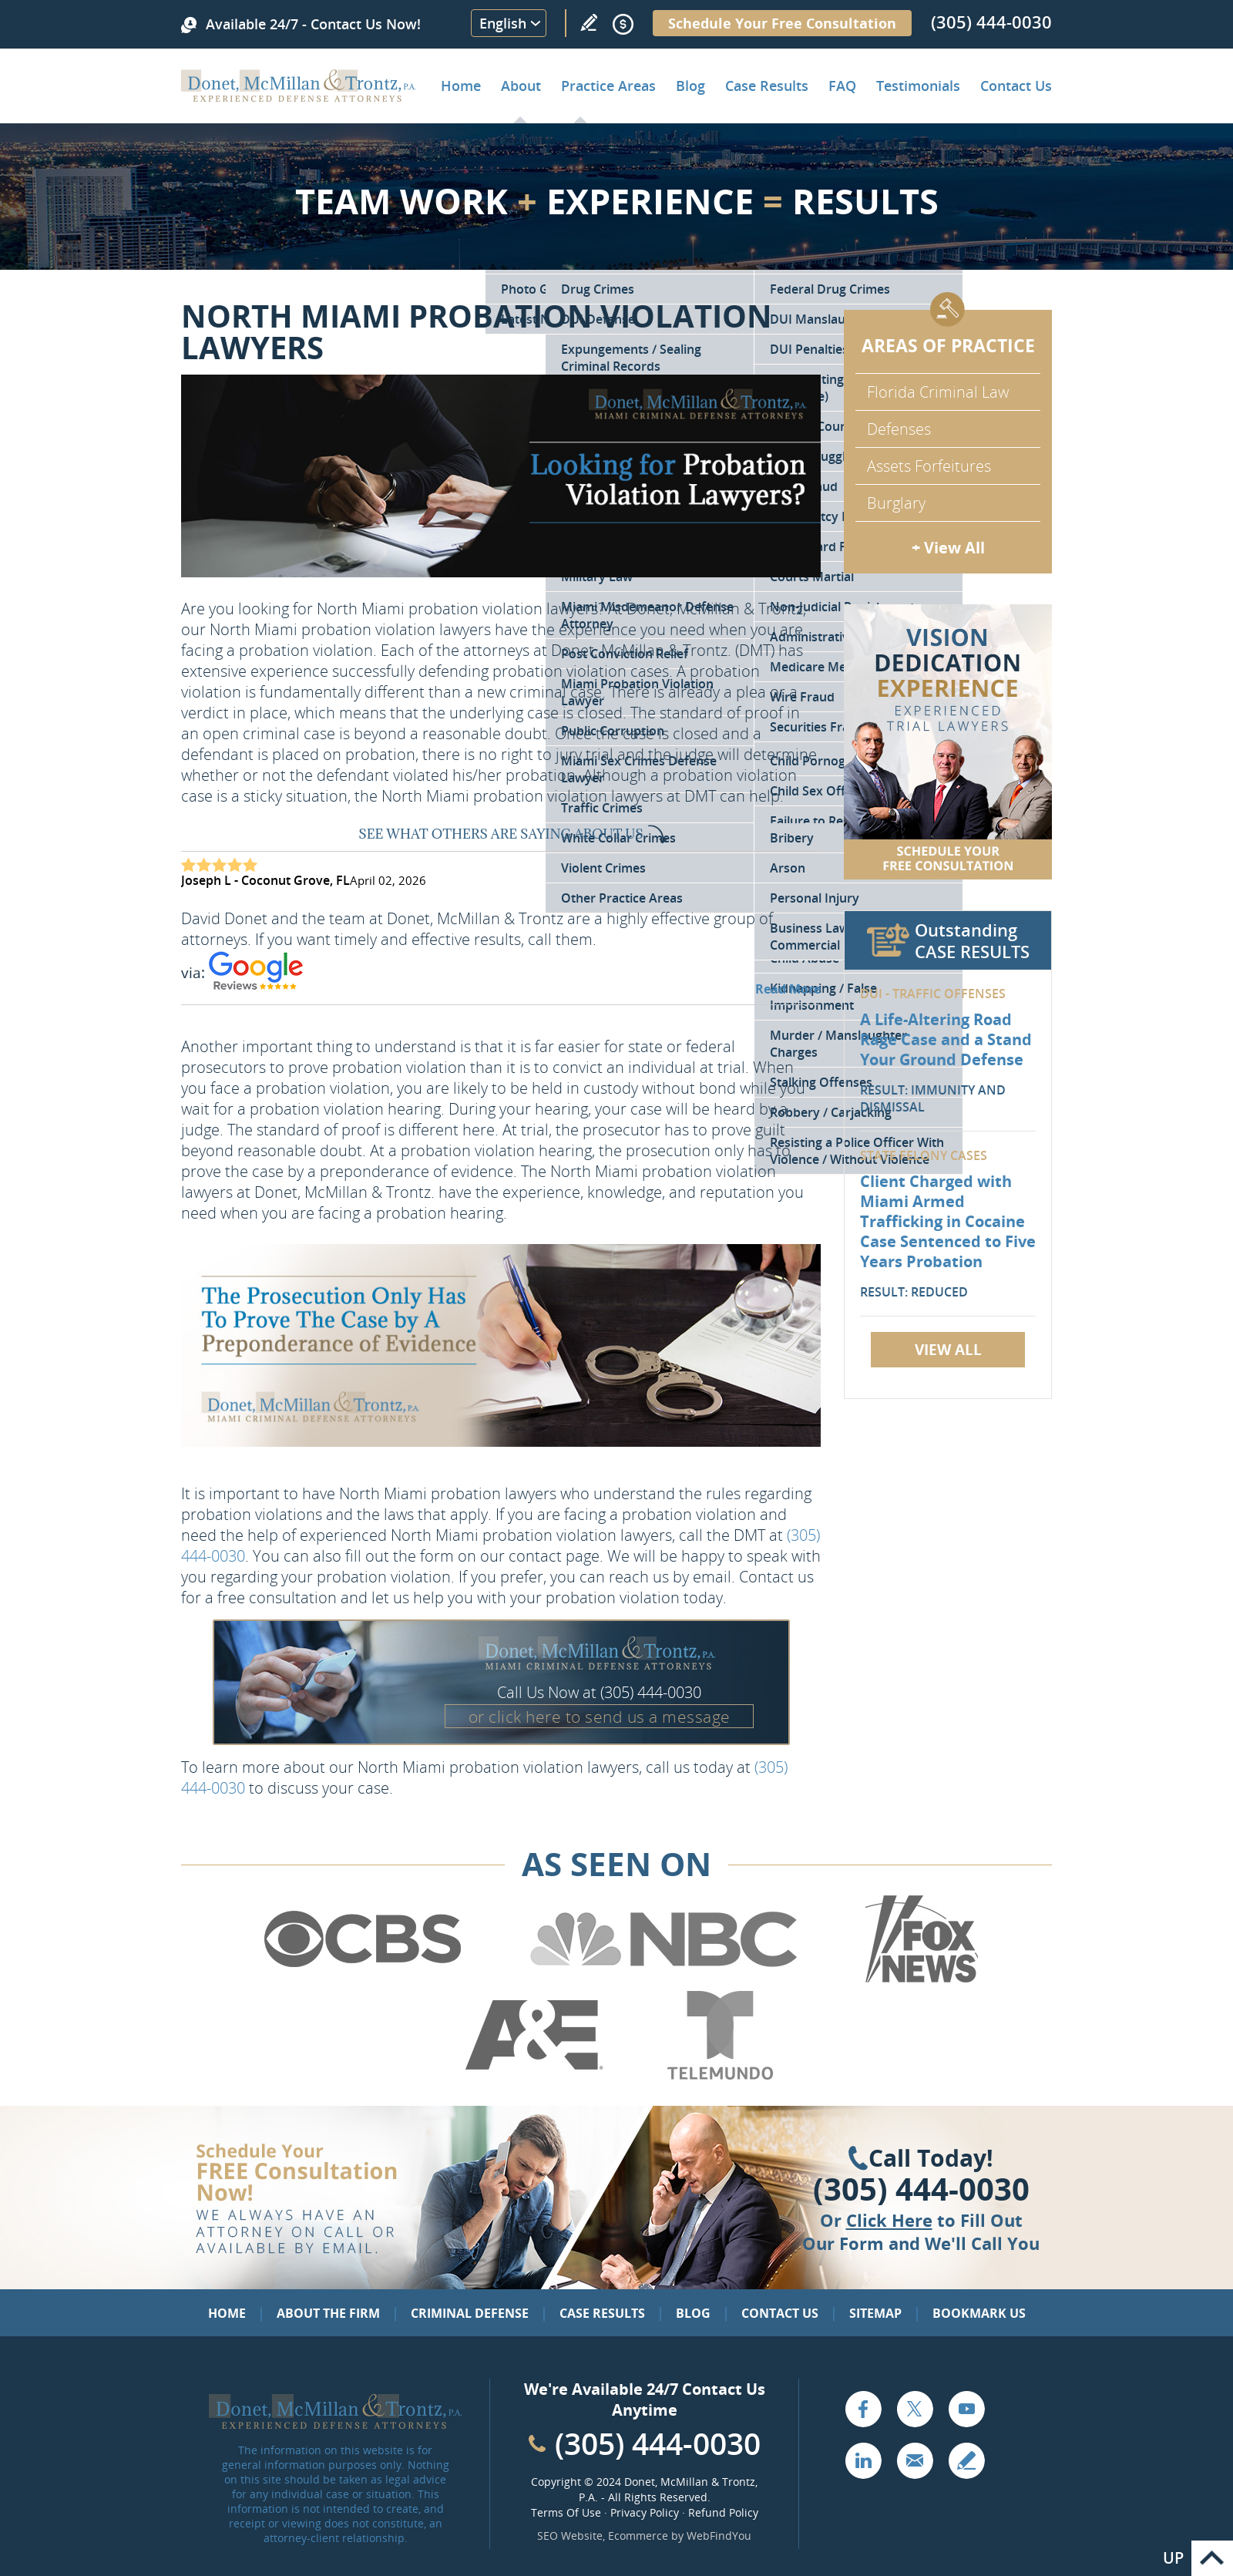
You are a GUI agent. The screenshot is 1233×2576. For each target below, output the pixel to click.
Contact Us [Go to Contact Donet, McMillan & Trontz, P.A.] (1016, 85)
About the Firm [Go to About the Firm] (328, 2313)
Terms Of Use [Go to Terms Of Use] (566, 2512)
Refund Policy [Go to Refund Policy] (723, 2512)
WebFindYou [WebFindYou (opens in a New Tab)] (719, 2535)
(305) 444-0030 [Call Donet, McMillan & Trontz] (991, 21)
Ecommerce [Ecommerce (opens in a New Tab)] (638, 2535)
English (502, 23)
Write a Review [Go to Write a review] (588, 22)
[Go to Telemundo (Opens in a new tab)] (719, 2076)
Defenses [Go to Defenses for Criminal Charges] (899, 429)
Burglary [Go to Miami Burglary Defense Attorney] (896, 503)
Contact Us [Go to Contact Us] (779, 2313)
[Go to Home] (298, 96)
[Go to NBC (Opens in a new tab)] (664, 1980)
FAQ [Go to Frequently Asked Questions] (842, 85)
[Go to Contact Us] (948, 741)
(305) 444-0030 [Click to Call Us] (921, 2189)
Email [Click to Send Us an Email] (914, 2460)
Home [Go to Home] (461, 85)
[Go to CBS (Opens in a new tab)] (361, 1980)
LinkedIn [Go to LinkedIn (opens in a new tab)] (863, 2460)
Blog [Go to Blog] (693, 2313)
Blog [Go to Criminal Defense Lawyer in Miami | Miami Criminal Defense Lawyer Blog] (690, 85)
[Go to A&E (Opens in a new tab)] (534, 2076)
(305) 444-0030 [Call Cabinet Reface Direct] (658, 2443)
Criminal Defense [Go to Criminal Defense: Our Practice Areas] (470, 2313)
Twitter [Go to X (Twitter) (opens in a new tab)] (914, 2408)
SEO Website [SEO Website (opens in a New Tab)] (570, 2535)
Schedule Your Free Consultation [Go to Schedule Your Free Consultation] (782, 23)
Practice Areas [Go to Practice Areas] (608, 85)
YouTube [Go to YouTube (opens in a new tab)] (966, 2408)
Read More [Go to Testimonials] (788, 988)
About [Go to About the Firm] (521, 85)
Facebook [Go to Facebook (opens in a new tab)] (863, 2408)
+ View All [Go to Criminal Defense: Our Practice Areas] (948, 547)
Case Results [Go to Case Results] (766, 85)
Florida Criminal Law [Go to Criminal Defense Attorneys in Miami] (938, 392)
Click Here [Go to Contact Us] (889, 2219)
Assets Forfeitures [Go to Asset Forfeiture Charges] (929, 466)
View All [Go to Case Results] (948, 1350)
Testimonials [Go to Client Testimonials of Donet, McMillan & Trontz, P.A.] (918, 85)
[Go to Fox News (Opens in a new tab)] (919, 1980)
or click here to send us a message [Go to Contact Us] (600, 1716)
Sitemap (875, 2313)
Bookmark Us (979, 2313)
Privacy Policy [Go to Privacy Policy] (644, 2512)
